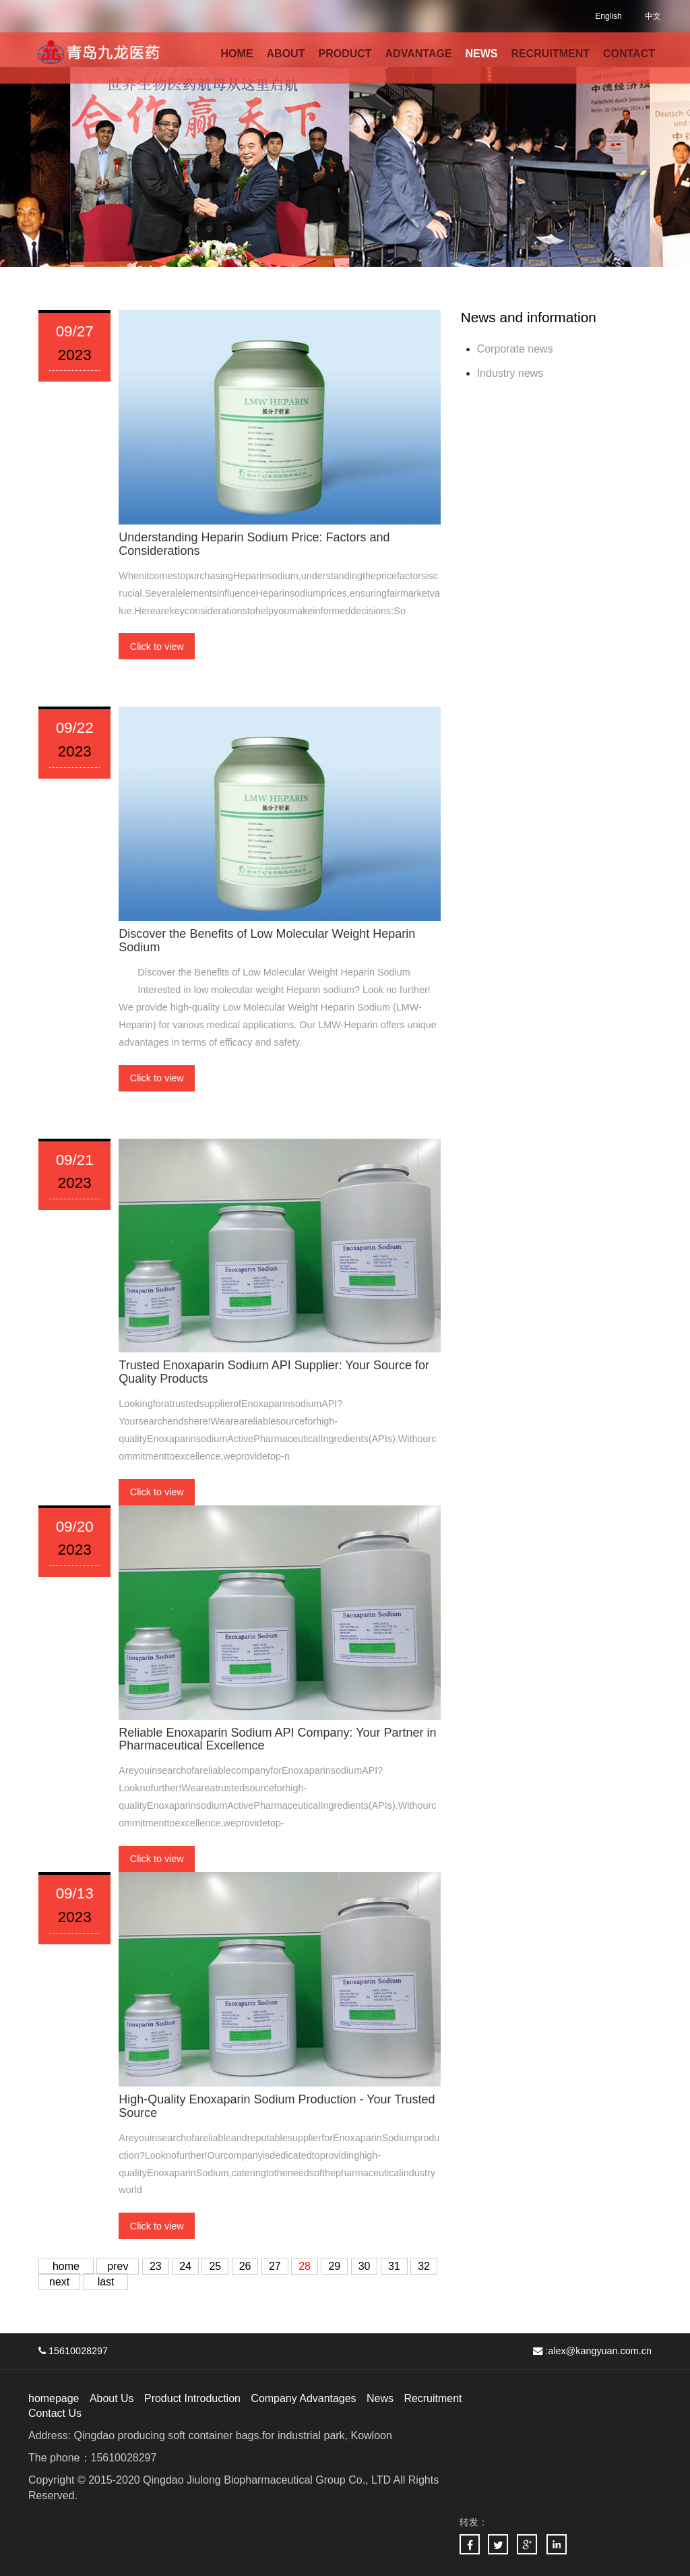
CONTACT (629, 53)
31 (394, 2266)
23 (156, 2266)
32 (424, 2266)
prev (117, 2266)
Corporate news (515, 349)
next (59, 2281)
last (106, 2281)
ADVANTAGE (418, 53)
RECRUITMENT (550, 53)
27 (275, 2266)
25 (216, 2266)
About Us (112, 2398)
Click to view (157, 646)
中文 (653, 16)
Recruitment (433, 2398)
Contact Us (55, 2413)
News (380, 2398)
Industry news (510, 373)
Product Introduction (192, 2398)
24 (185, 2266)
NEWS (482, 53)
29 (335, 2266)
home (66, 2266)
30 (364, 2266)
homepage (54, 2398)
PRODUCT (344, 53)
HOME (237, 53)
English (608, 16)
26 (245, 2266)
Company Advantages (304, 2398)
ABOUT (286, 53)
